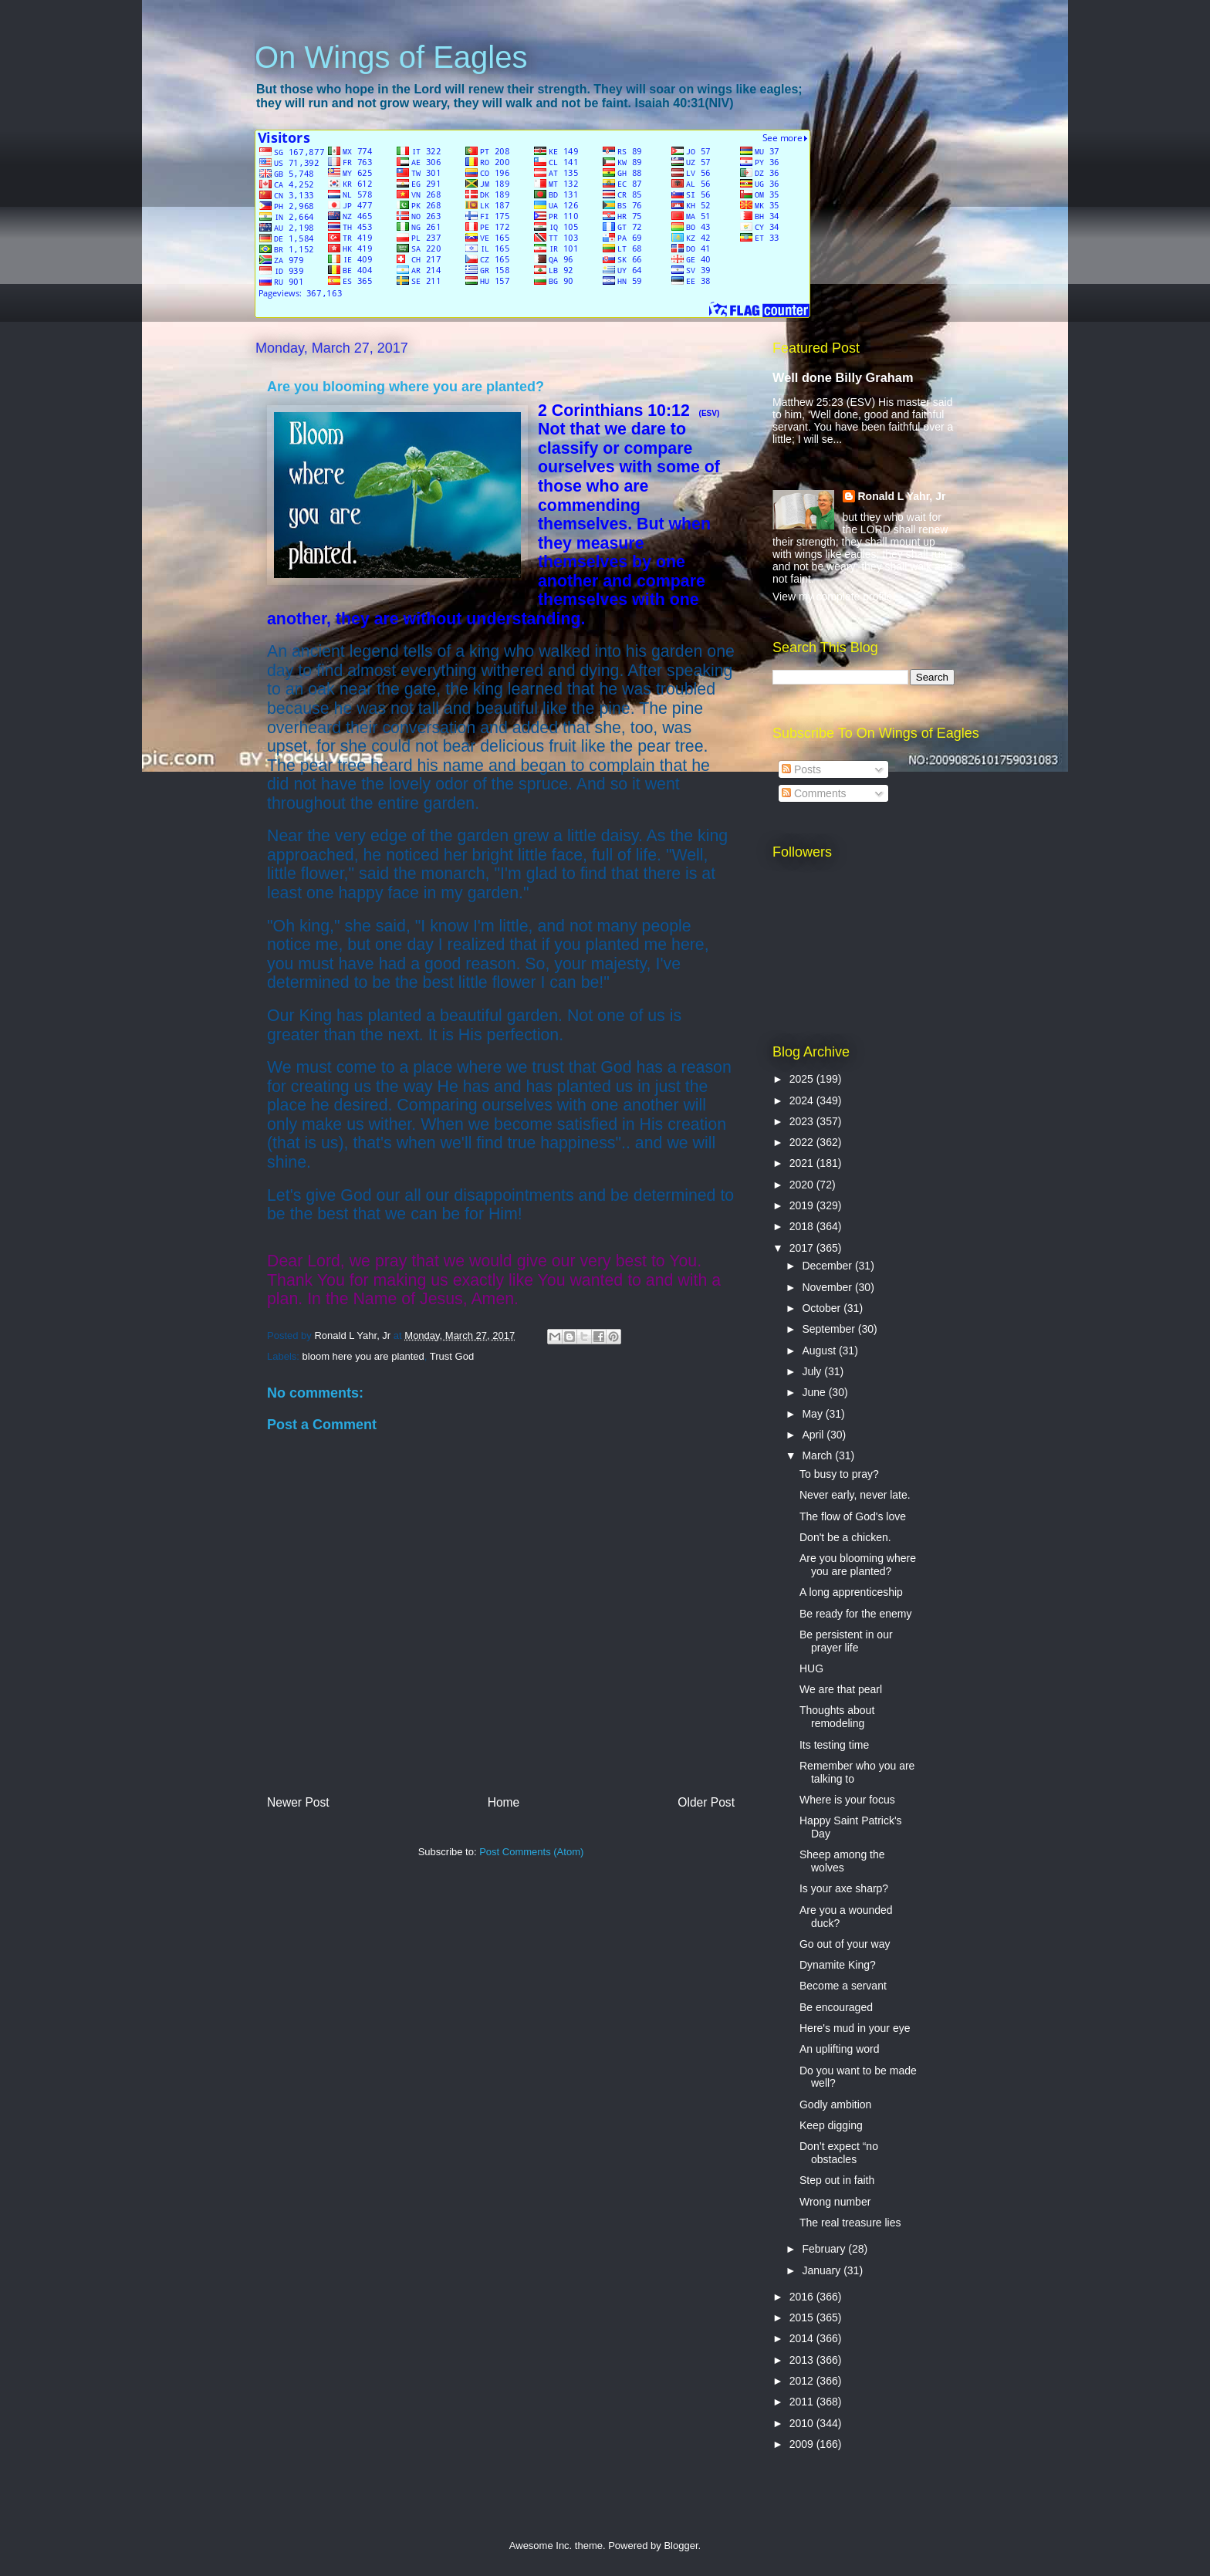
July (813, 1371)
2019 (802, 1205)
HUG (811, 1668)
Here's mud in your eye (855, 2028)
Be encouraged (836, 2007)
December (828, 1265)
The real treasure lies (850, 2222)
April (814, 1434)
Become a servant (843, 1985)
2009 (802, 2444)
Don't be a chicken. (845, 1537)
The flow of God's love (852, 1516)
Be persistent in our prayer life (846, 1641)
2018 (802, 1226)
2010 (802, 2423)
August (820, 1350)
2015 (802, 2317)
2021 (802, 1163)
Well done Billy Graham (842, 377)
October (822, 1308)
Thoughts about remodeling (836, 1716)
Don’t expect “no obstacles (838, 2152)
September (829, 1329)
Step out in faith (836, 2180)
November (828, 1287)
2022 (802, 1142)
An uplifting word (839, 2049)
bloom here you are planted (363, 1356)
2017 (802, 1248)
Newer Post (298, 1802)
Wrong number (834, 2202)
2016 (802, 2296)
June (815, 1392)
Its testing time (834, 1745)
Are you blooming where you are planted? (857, 1564)
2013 (802, 2360)
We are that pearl (840, 1689)
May (813, 1414)
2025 (802, 1079)
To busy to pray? (839, 1474)
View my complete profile (832, 596)
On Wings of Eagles (391, 57)
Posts (801, 769)
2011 (802, 2401)
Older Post (706, 1802)
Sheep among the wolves (842, 1861)
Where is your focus (847, 1799)
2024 (802, 1100)
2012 (802, 2381)
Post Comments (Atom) (531, 1852)
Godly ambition (835, 2104)
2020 (802, 1184)
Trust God (452, 1356)
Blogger (681, 2545)
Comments (814, 793)
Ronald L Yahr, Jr (902, 496)
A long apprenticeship (851, 1592)
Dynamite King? (837, 1965)
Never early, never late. (855, 1495)
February (825, 2249)
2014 (802, 2338)
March (818, 1455)
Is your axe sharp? (843, 1888)
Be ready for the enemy (855, 1613)
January (822, 2270)
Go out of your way (845, 1944)
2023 (802, 1121)
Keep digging (831, 2125)
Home (504, 1802)
